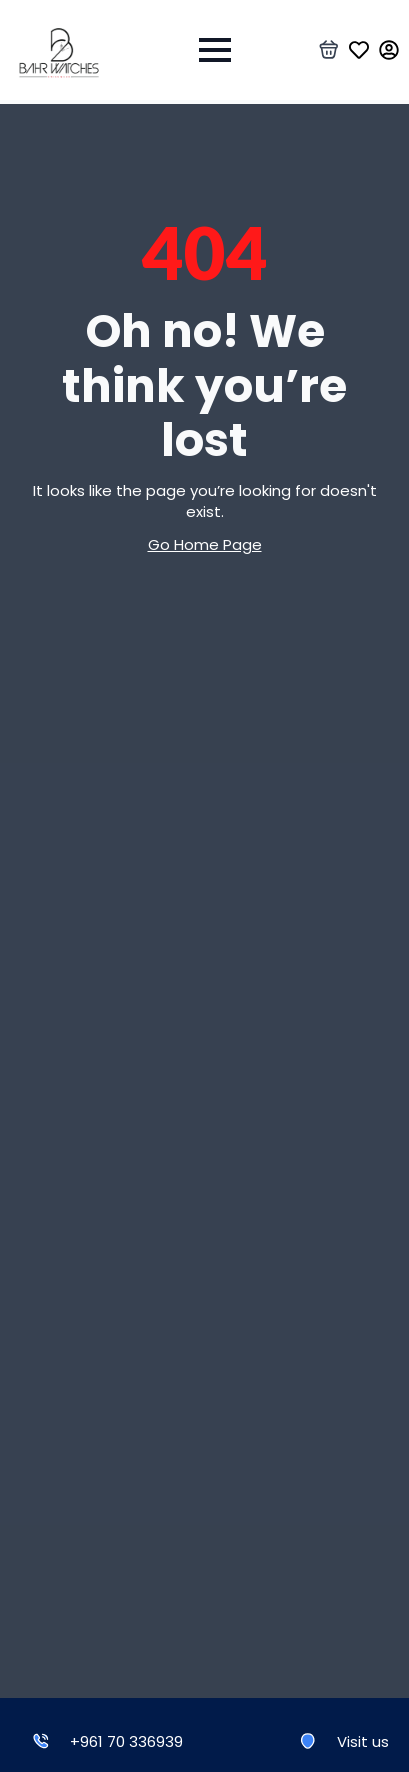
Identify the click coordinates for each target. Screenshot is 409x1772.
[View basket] (329, 50)
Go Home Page (205, 544)
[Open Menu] (215, 50)
